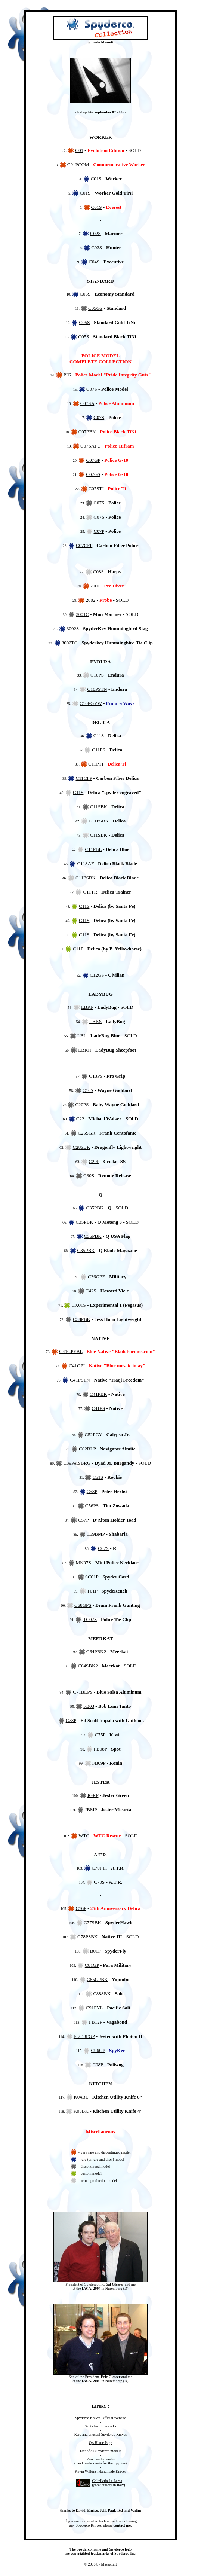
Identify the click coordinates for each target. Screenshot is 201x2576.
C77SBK (92, 1922)
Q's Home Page (100, 2443)
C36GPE (96, 1276)
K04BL (81, 2097)
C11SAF (85, 863)
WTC (83, 1835)
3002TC (70, 642)
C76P (80, 1908)
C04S (94, 262)
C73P (71, 1720)
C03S (96, 247)
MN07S (83, 1562)
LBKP (87, 1007)
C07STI (96, 488)
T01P (92, 1591)
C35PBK (94, 1208)
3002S (73, 628)
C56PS (92, 1505)
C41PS (98, 1408)
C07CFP (84, 545)
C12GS (97, 975)
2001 (95, 586)
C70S (99, 1882)
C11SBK (98, 806)
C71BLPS (83, 1692)
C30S (88, 1175)
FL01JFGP (84, 2036)
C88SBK (102, 1993)
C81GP (92, 1965)
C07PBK (87, 431)
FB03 (88, 1706)
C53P (92, 1491)
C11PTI (95, 764)
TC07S (90, 1619)
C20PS (82, 1104)
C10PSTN (97, 689)
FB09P (99, 1763)
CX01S (78, 1305)
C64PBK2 (96, 1651)
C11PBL (93, 849)
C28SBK (81, 1147)
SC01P (92, 1577)
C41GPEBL (70, 1351)
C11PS (98, 750)
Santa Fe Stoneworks (100, 2426)
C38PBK (81, 1319)
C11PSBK (99, 821)
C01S (96, 178)
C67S (103, 1548)
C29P (94, 1161)
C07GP (93, 460)
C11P (78, 949)
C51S (97, 1477)
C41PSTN (80, 1380)
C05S (85, 294)
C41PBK (98, 1394)
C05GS (95, 308)
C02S (95, 233)
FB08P (100, 1749)
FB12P (95, 2022)
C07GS (93, 474)
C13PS (95, 1076)
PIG (67, 375)
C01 (79, 150)
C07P (99, 531)
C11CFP (83, 778)
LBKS (95, 1021)
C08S (98, 571)
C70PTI (99, 1868)
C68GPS (83, 1605)
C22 (80, 1118)
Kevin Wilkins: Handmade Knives (100, 2471)
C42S (91, 1291)
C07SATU (90, 446)
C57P (83, 1520)
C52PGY (93, 1434)
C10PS (97, 675)
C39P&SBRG (76, 1463)
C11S (98, 735)
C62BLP (87, 1449)
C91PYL (94, 2008)
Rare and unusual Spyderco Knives (100, 2434)
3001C (82, 614)
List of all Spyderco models (100, 2451)
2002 (90, 600)
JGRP (93, 1795)
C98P (97, 2064)
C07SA (87, 403)
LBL (81, 1035)
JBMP (91, 1809)
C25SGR (86, 1133)
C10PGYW (91, 703)
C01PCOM (78, 164)
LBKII (84, 1050)
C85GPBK (97, 1979)
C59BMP (96, 1534)
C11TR (90, 892)
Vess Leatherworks (100, 2459)
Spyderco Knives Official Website (100, 2418)
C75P (100, 1734)
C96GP (98, 2050)
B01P (95, 1951)
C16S (88, 1090)
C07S (91, 389)
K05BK (80, 2111)
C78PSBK (87, 1936)
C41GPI (77, 1365)
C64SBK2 (88, 1666)
